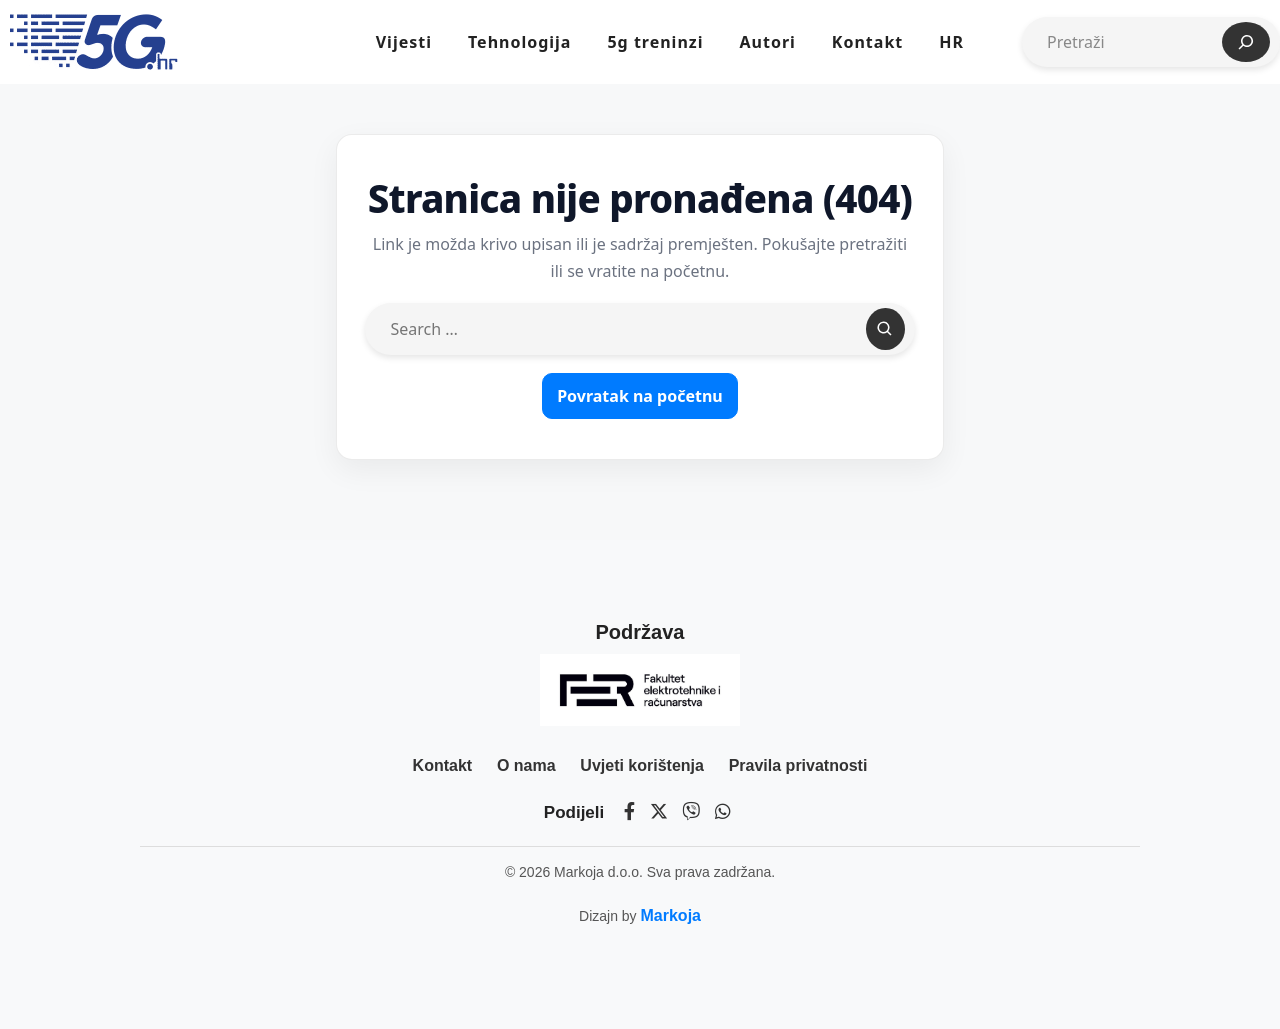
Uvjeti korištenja (642, 765)
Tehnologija (519, 42)
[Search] (885, 329)
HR (951, 42)
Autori (767, 42)
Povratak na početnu (640, 396)
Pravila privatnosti (798, 765)
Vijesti (404, 42)
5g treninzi (655, 42)
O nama (526, 765)
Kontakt (867, 42)
